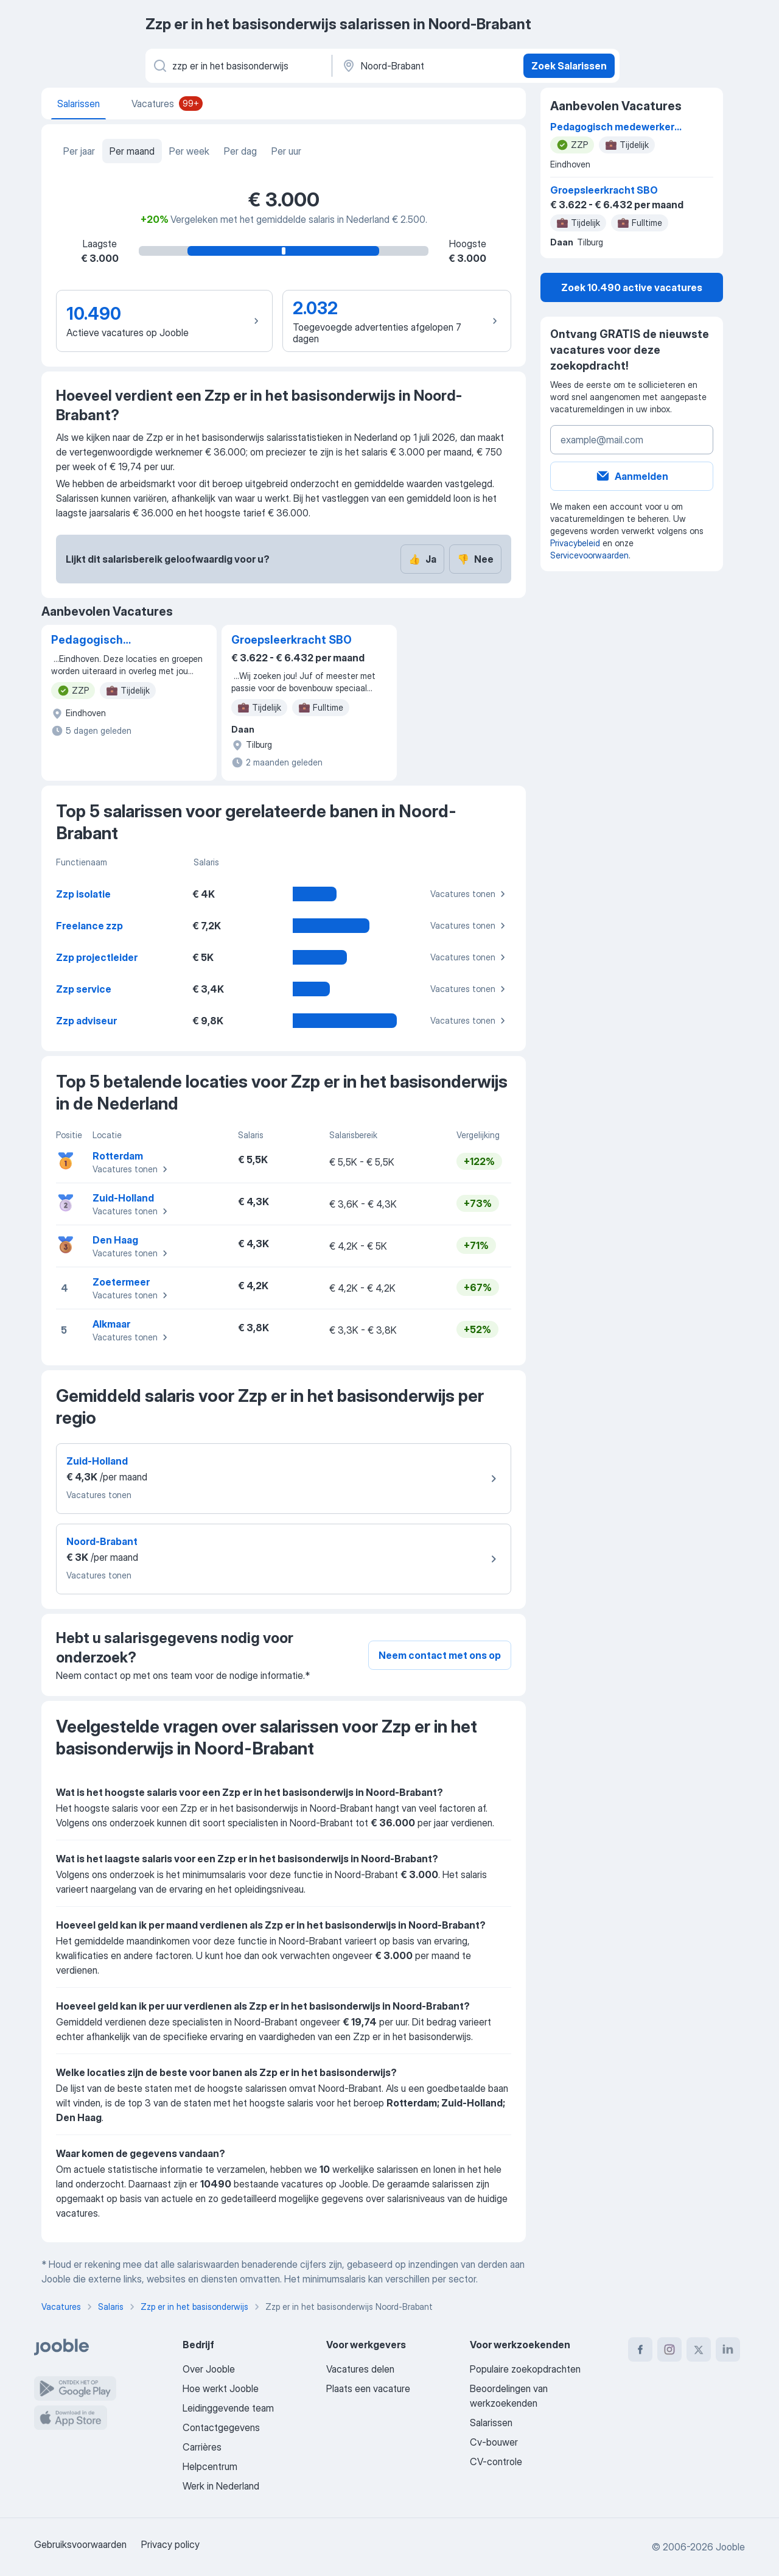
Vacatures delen (360, 2369)
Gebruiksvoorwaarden (80, 2544)
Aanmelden (631, 476)
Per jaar (79, 151)
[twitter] (698, 2349)
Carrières (202, 2447)
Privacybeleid (575, 543)
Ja (422, 559)
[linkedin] (728, 2349)
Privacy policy (170, 2544)
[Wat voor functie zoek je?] (237, 66)
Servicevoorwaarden (589, 555)
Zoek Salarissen (569, 66)
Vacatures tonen (469, 894)
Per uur (286, 151)
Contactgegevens (221, 2427)
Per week (189, 151)
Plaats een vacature (368, 2388)
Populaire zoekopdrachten (525, 2369)
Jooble (730, 2547)
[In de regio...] (426, 66)
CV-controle (496, 2461)
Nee (475, 559)
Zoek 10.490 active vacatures (631, 287)
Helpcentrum (210, 2466)
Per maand (132, 151)
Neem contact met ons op (440, 1655)
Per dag (240, 151)
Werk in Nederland (221, 2486)
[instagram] (669, 2349)
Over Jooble (209, 2369)
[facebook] (640, 2349)
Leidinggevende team (228, 2408)
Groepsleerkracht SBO (291, 639)
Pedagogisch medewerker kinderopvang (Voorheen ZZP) (92, 640)
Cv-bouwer (494, 2442)
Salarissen (491, 2422)
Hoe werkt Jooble (221, 2388)
